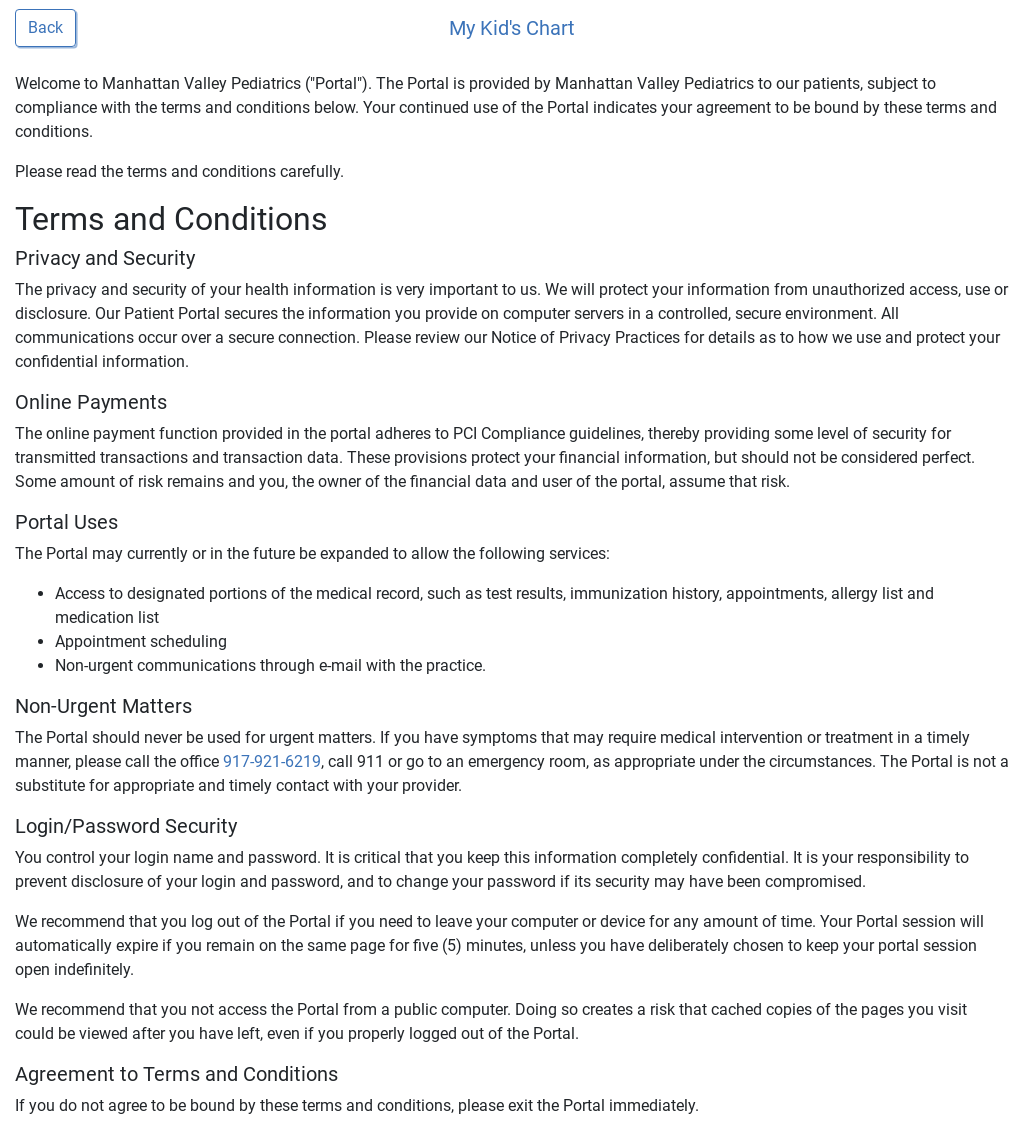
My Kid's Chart (512, 28)
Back (45, 27)
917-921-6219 (272, 761)
